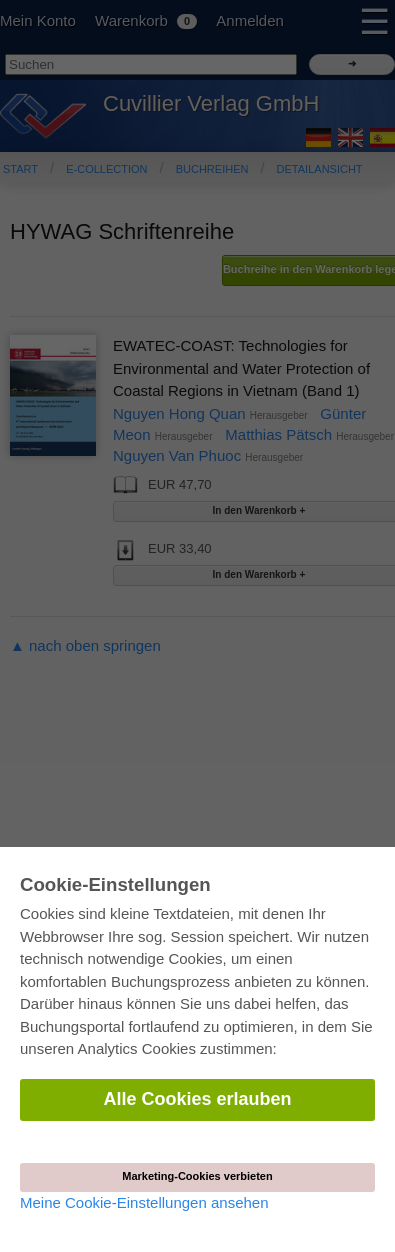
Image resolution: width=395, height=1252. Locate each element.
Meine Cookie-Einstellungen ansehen (144, 1202)
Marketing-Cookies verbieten (197, 1176)
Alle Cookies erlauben (197, 1099)
